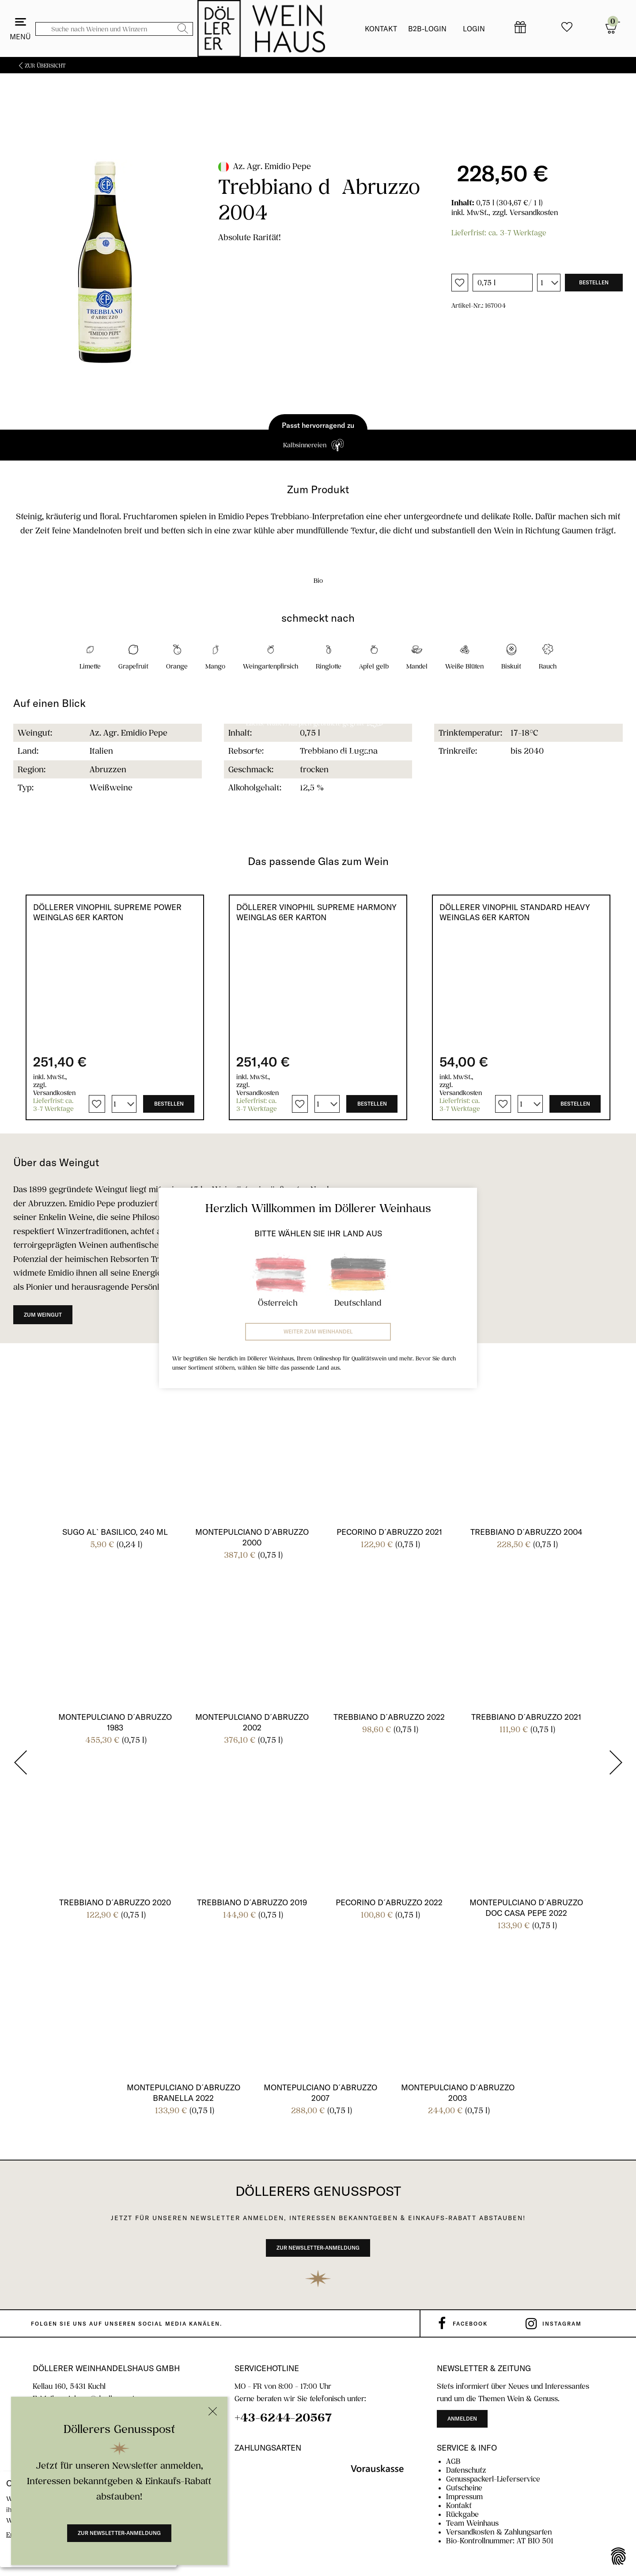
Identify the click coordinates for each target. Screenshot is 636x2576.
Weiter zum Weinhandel (318, 1331)
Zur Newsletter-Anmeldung (119, 2533)
